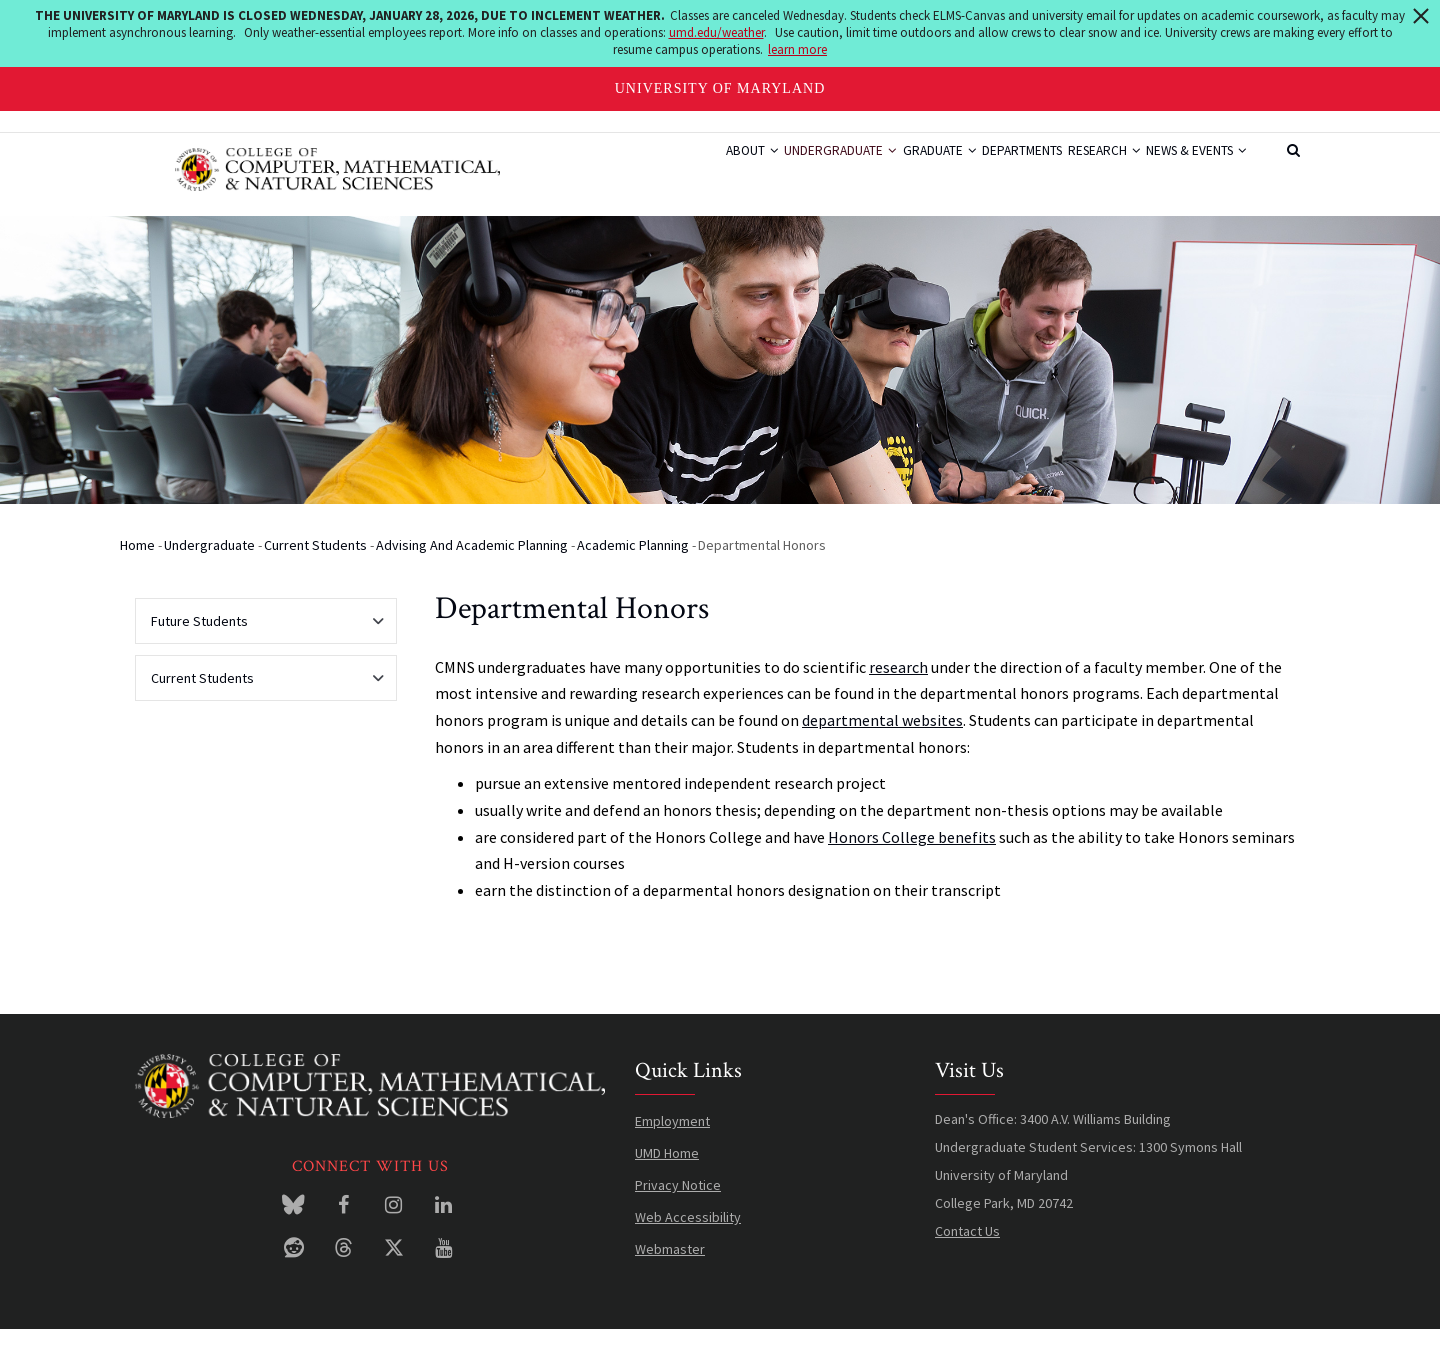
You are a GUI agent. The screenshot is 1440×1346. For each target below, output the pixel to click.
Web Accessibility (688, 1233)
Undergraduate (760, 170)
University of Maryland (720, 88)
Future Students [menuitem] (260, 643)
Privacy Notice (678, 1201)
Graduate (876, 170)
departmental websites (882, 736)
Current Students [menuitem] (260, 700)
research (898, 682)
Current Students (315, 561)
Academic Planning (633, 561)
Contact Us (967, 1247)
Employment (672, 1137)
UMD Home (667, 1169)
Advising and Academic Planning (472, 561)
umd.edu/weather (716, 32)
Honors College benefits (912, 852)
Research (1076, 170)
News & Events (1187, 170)
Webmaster (670, 1265)
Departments (976, 170)
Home (137, 561)
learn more (797, 49)
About (655, 170)
